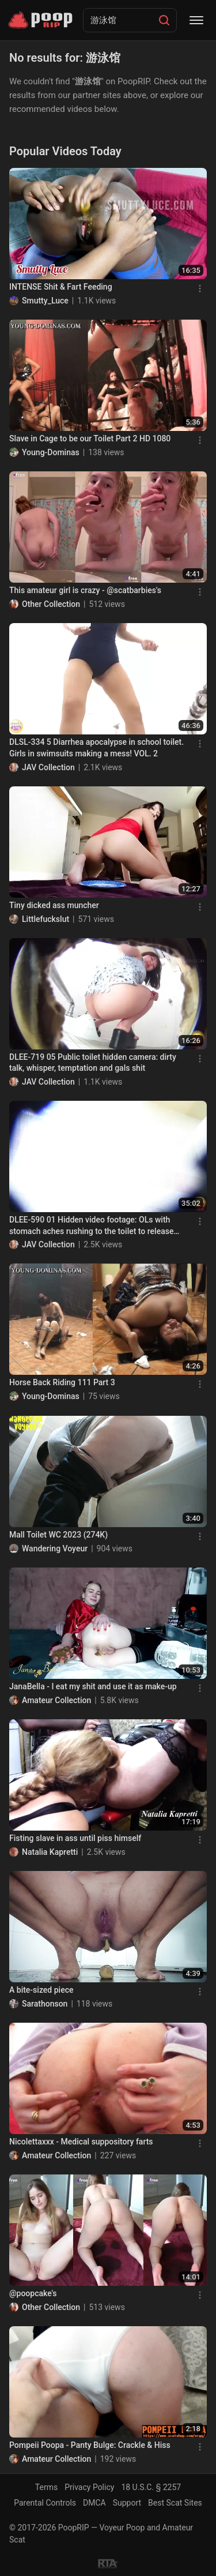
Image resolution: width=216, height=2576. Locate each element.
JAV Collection (48, 767)
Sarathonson (44, 2003)
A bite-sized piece (41, 1989)
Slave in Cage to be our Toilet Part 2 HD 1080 (89, 438)
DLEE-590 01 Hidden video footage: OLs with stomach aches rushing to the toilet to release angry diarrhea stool (91, 1226)
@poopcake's (33, 2293)
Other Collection (51, 604)
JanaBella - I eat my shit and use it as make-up (93, 1686)
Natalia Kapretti (50, 1852)
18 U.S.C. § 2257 (151, 2487)
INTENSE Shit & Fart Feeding (60, 286)
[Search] (164, 20)
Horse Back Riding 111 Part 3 (62, 1382)
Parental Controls (45, 2502)
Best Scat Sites (175, 2502)
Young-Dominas (50, 452)
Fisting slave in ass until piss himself (75, 1838)
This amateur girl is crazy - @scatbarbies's (85, 590)
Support (127, 2502)
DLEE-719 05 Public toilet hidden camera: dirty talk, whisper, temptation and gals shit (92, 1062)
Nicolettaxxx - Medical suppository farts (81, 2141)
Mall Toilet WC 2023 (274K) (58, 1534)
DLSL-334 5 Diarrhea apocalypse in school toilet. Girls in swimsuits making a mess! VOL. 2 (96, 747)
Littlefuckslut (45, 919)
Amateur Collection (56, 1700)
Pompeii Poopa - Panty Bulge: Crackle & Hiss (89, 2445)
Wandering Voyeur (55, 1548)
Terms (46, 2487)
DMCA (94, 2502)
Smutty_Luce (45, 300)
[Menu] (196, 20)
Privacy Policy (89, 2487)
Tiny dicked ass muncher (54, 905)
